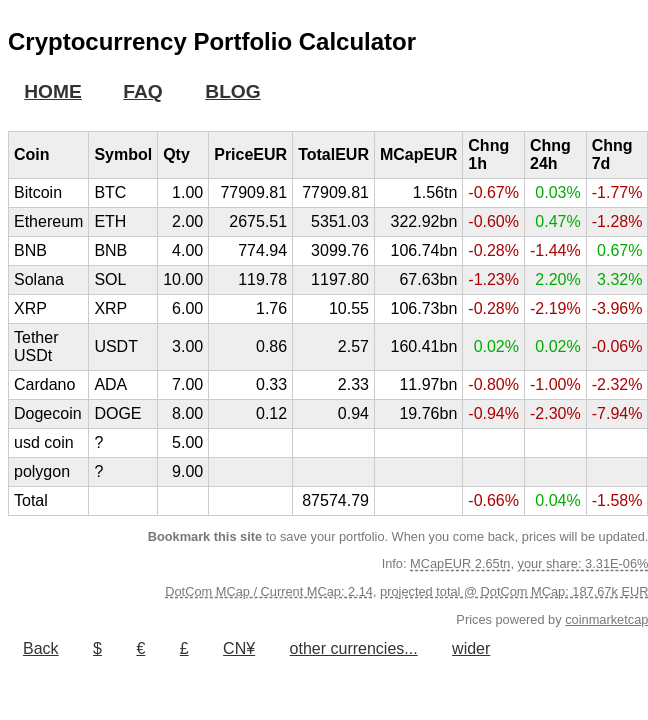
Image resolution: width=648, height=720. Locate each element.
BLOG (232, 91)
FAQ (142, 91)
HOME (53, 91)
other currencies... (354, 648)
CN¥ (239, 648)
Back (41, 648)
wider (471, 648)
